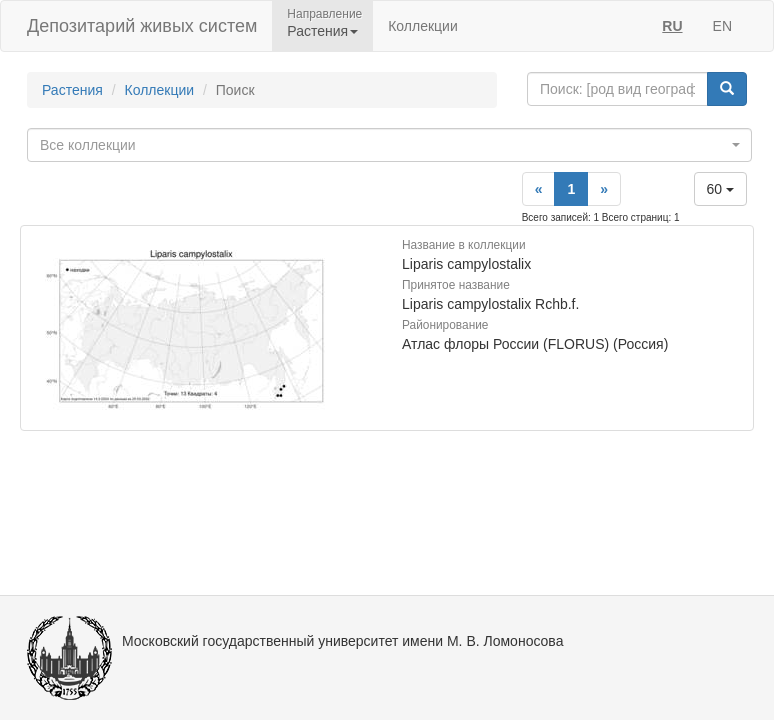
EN (722, 26)
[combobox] (389, 145)
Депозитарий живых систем (142, 26)
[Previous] (539, 189)
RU (672, 26)
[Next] (604, 189)
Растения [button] (322, 31)
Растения (72, 90)
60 (720, 189)
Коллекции (423, 26)
